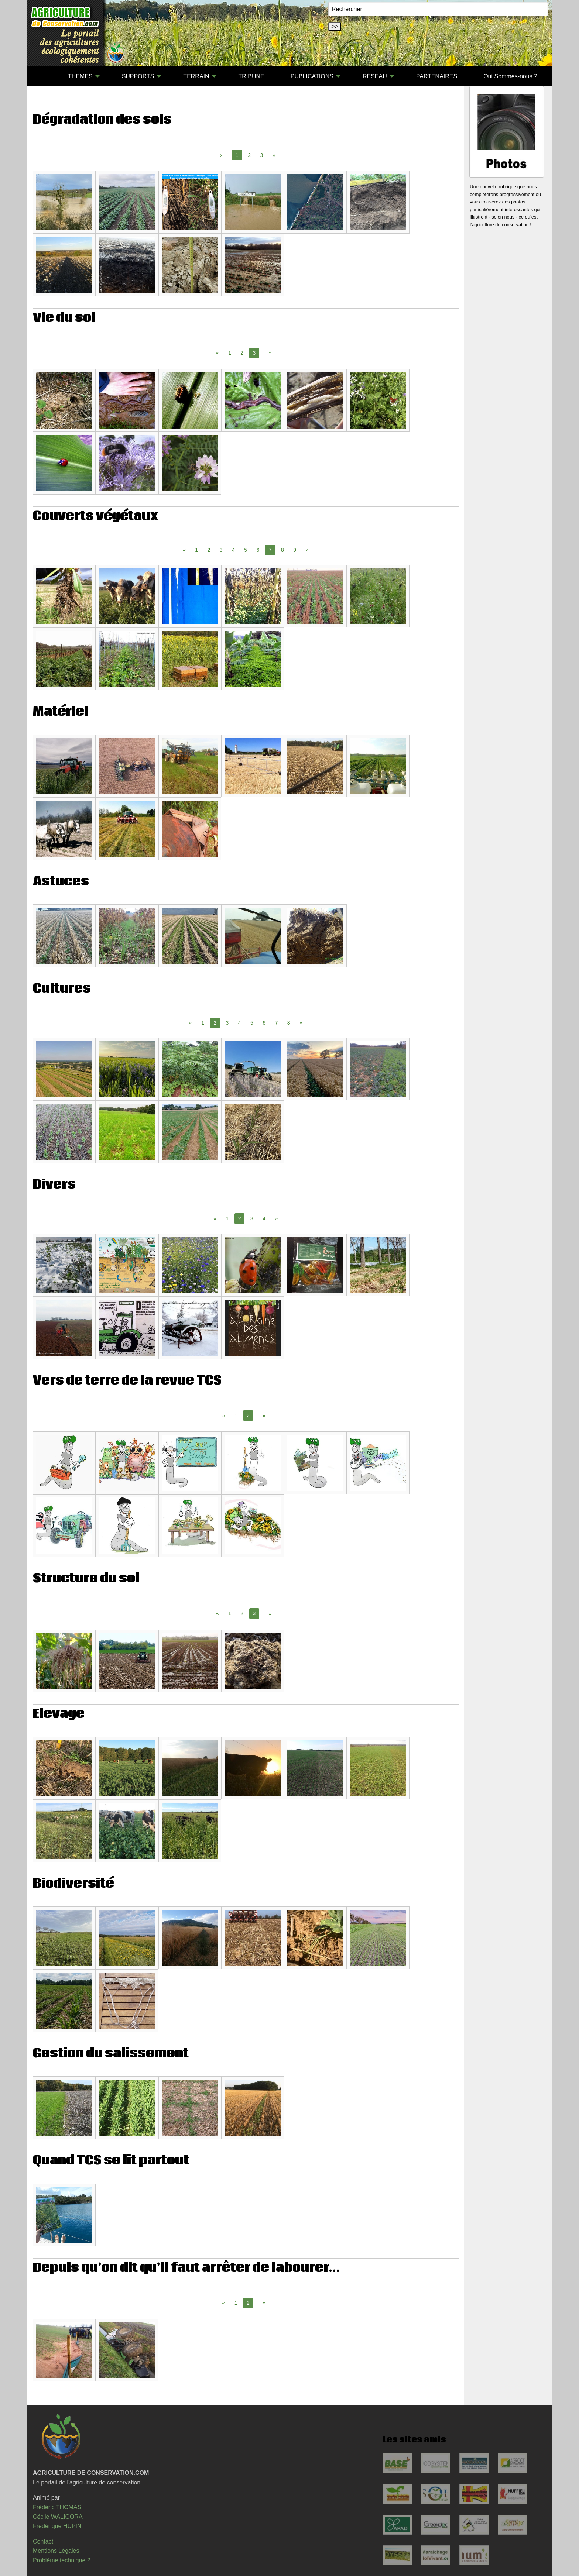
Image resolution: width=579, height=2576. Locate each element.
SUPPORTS (138, 76)
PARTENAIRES (436, 76)
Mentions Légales (56, 2551)
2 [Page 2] (249, 155)
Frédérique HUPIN (57, 2526)
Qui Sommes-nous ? (510, 76)
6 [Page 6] (258, 550)
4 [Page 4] (233, 550)
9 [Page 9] (294, 550)
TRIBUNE (251, 76)
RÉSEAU (375, 76)
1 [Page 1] (229, 353)
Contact (43, 2541)
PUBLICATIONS (312, 76)
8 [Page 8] (282, 550)
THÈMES (80, 76)
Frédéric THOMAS (57, 2507)
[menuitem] (42, 76)
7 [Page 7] (276, 1023)
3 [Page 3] (261, 155)
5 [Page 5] (245, 550)
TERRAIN (196, 76)
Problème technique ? (61, 2560)
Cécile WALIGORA (58, 2517)
